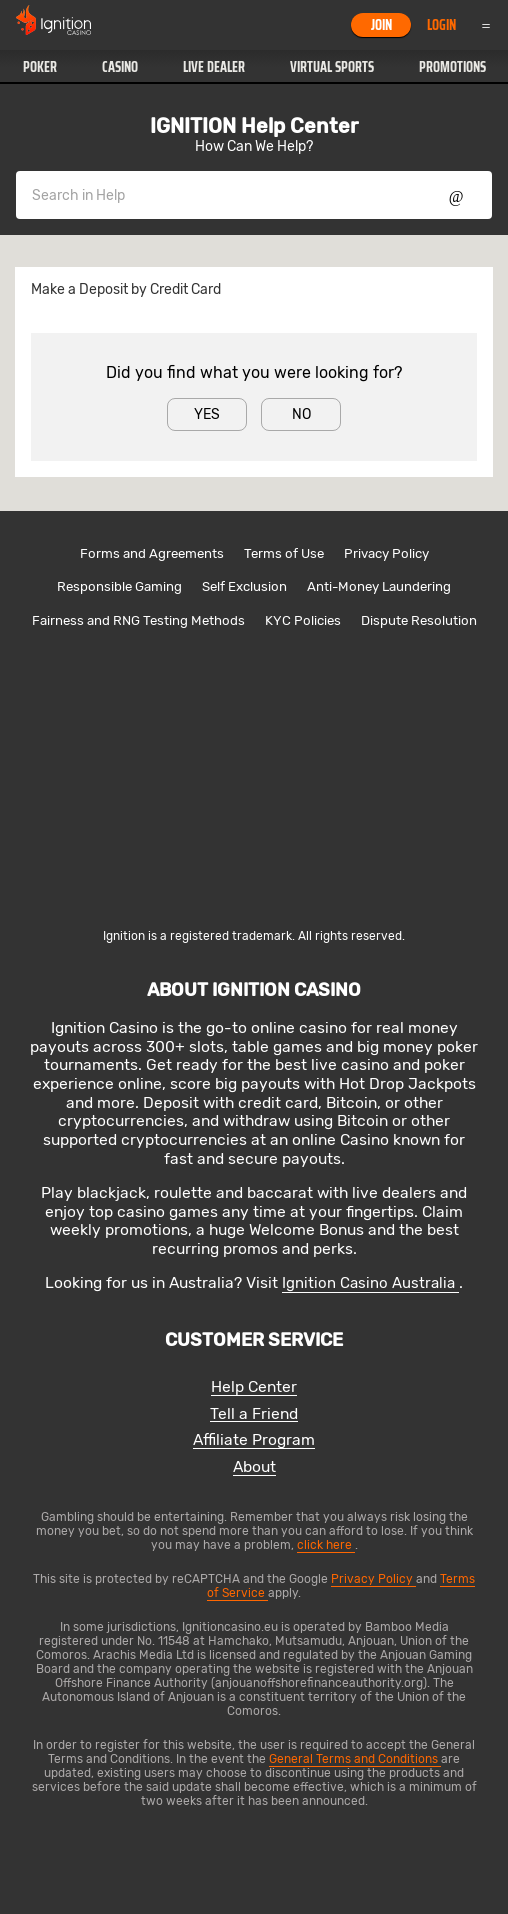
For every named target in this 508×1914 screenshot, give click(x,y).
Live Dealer (214, 67)
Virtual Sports (332, 67)
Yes (207, 414)
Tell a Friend (254, 1414)
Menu (486, 25)
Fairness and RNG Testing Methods (138, 620)
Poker (40, 67)
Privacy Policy (386, 553)
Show (456, 195)
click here (326, 1545)
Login (441, 25)
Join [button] (381, 25)
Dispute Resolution (419, 620)
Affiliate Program (254, 1440)
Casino (120, 67)
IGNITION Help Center (254, 126)
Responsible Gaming (119, 586)
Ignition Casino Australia (370, 1283)
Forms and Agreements (152, 553)
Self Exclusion (244, 586)
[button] (39, 67)
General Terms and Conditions (355, 1759)
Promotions (452, 67)
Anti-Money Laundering (379, 586)
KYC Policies (303, 620)
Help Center (254, 1387)
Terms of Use (284, 553)
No (301, 414)
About (254, 1467)
